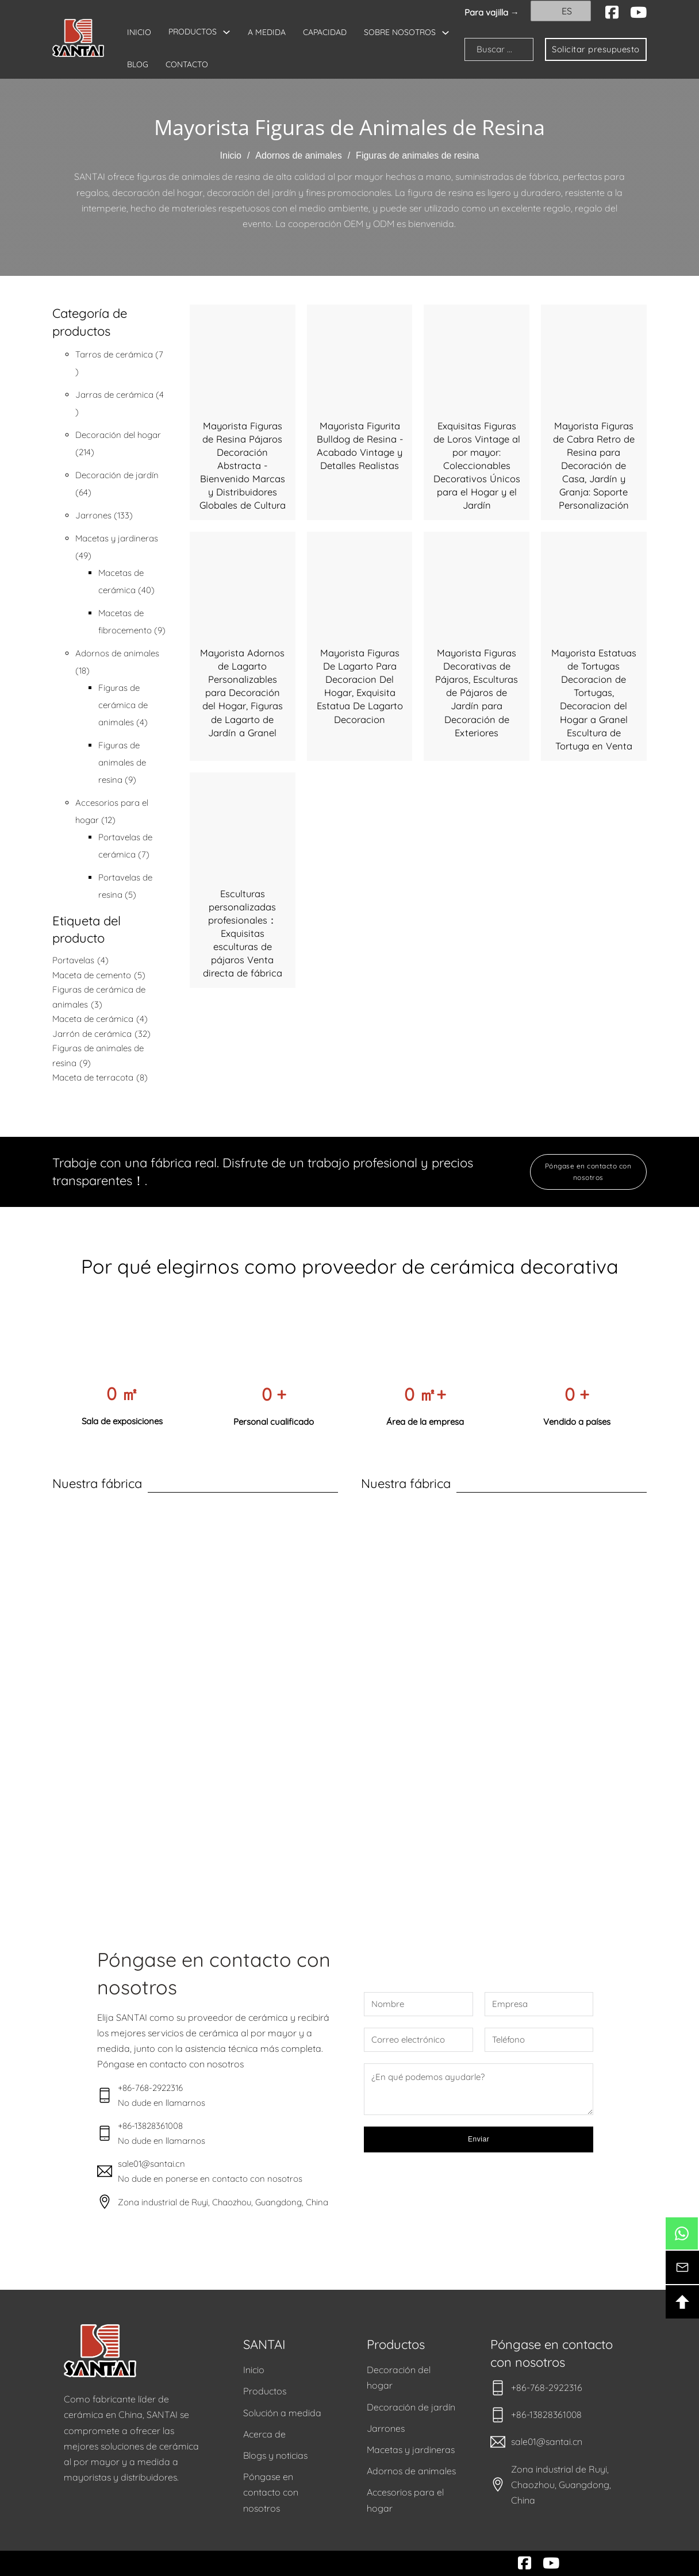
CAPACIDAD (325, 32)
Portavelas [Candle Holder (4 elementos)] (80, 960)
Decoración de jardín (411, 2407)
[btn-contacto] (682, 2267)
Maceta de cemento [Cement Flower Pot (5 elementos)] (98, 975)
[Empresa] (539, 2004)
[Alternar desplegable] (226, 32)
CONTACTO (289, 64)
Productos (264, 2391)
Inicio (230, 155)
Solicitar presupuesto (592, 49)
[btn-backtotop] (682, 2302)
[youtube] (638, 12)
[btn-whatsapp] (682, 2233)
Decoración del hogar (399, 2377)
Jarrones (386, 2428)
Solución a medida (282, 2413)
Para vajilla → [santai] (491, 12)
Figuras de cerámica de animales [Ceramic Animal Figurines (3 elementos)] (98, 998)
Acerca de (264, 2434)
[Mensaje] (478, 2089)
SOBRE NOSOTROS (163, 65)
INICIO (139, 32)
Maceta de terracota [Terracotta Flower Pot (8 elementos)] (100, 1077)
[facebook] (612, 12)
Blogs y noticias (275, 2455)
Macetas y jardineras (411, 2449)
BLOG (240, 64)
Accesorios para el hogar (405, 2499)
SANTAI (264, 2344)
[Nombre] (418, 2004)
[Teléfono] (539, 2040)
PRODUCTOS (192, 31)
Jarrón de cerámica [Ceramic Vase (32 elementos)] (101, 1033)
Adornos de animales (298, 155)
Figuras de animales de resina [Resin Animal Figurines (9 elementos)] (98, 1056)
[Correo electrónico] (418, 2040)
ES (559, 11)
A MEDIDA (267, 32)
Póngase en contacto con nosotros (588, 1172)
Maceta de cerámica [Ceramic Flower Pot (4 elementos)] (100, 1019)
